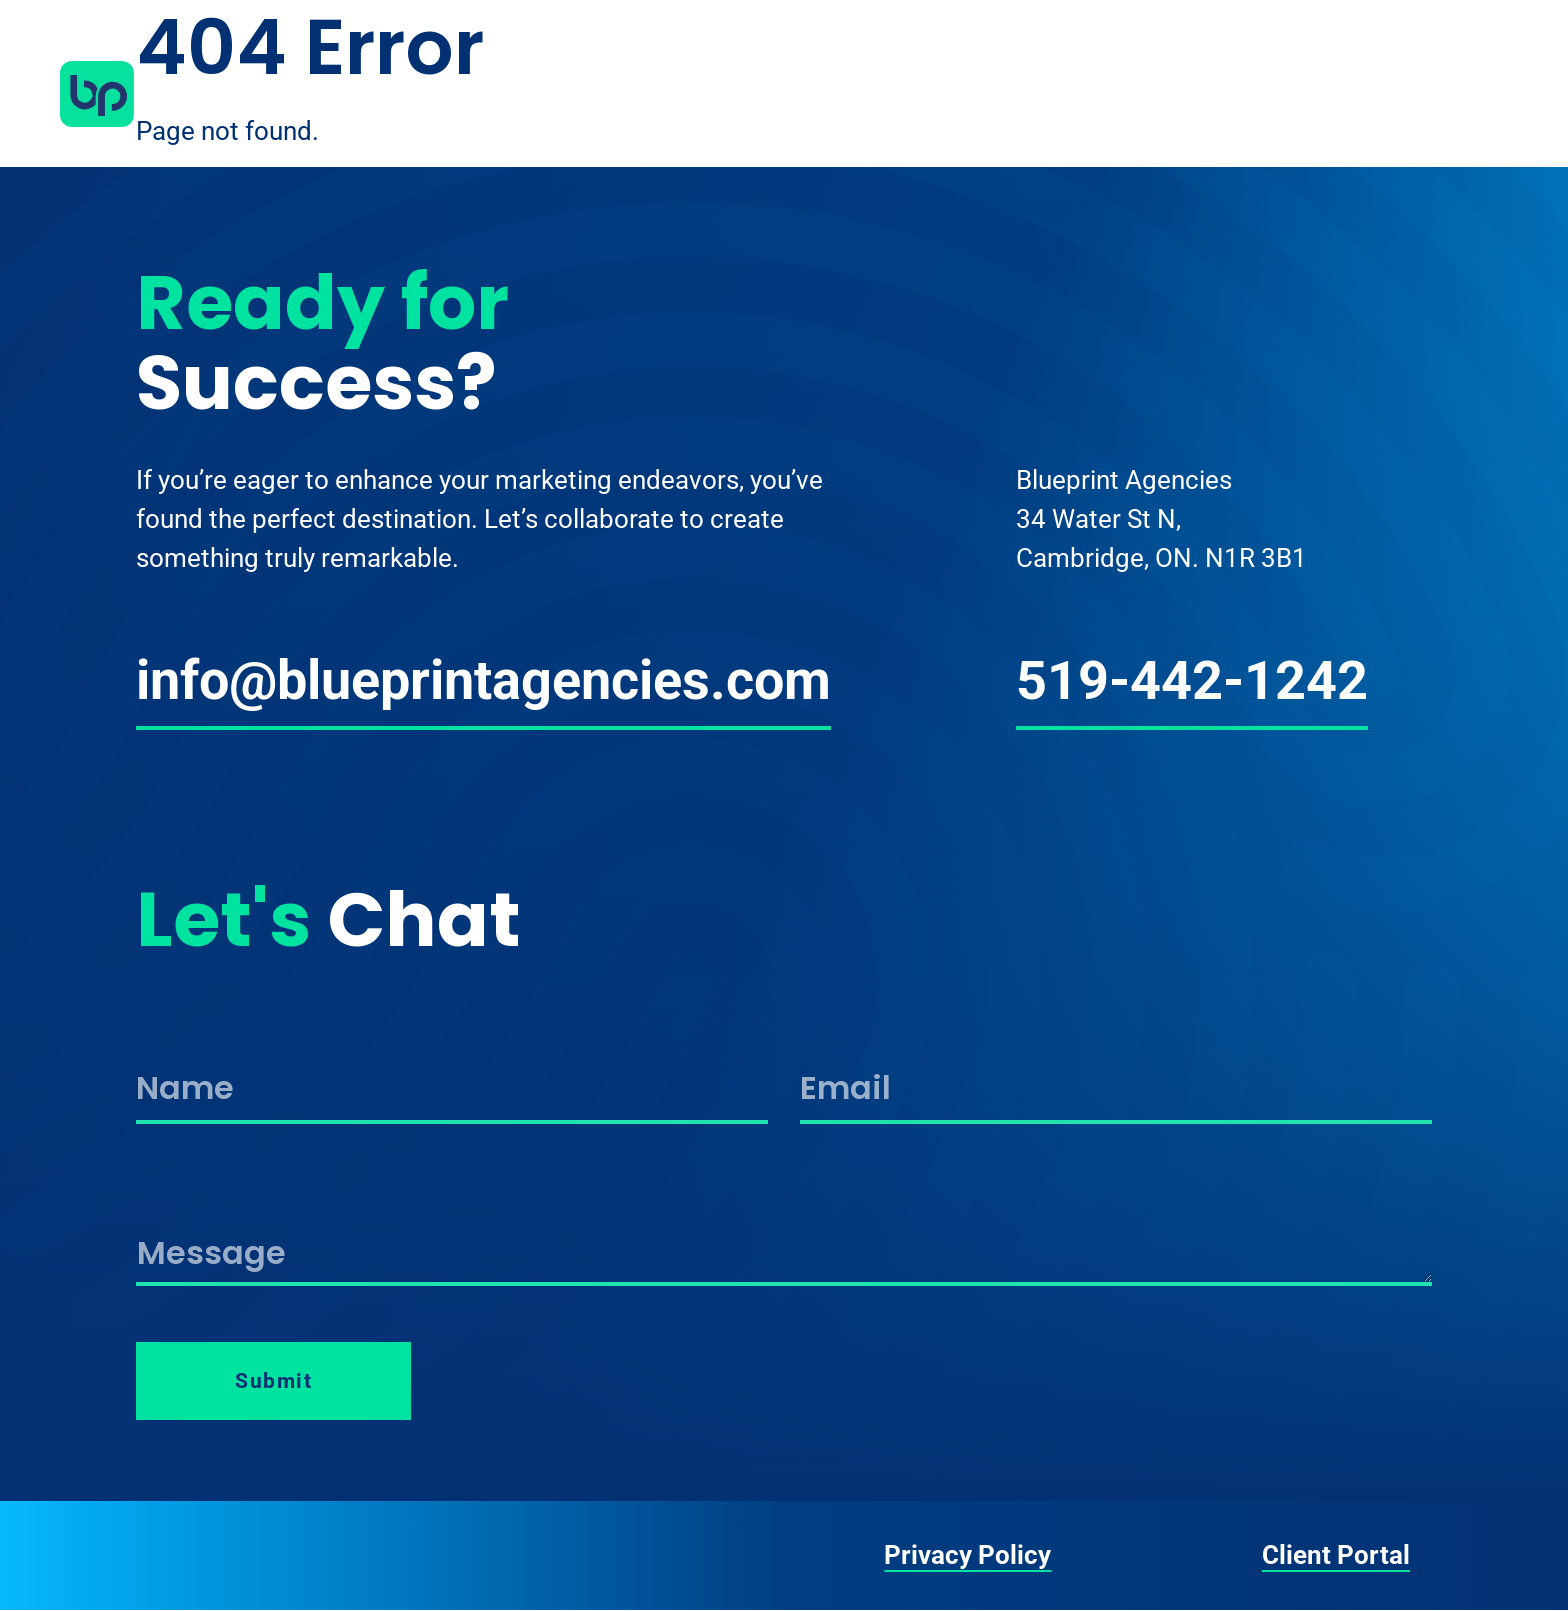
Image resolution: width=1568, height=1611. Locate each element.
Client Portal (1336, 1555)
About (1124, 94)
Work (1341, 94)
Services (1234, 94)
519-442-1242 (1192, 680)
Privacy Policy (967, 1555)
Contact (1447, 94)
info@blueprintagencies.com (483, 680)
